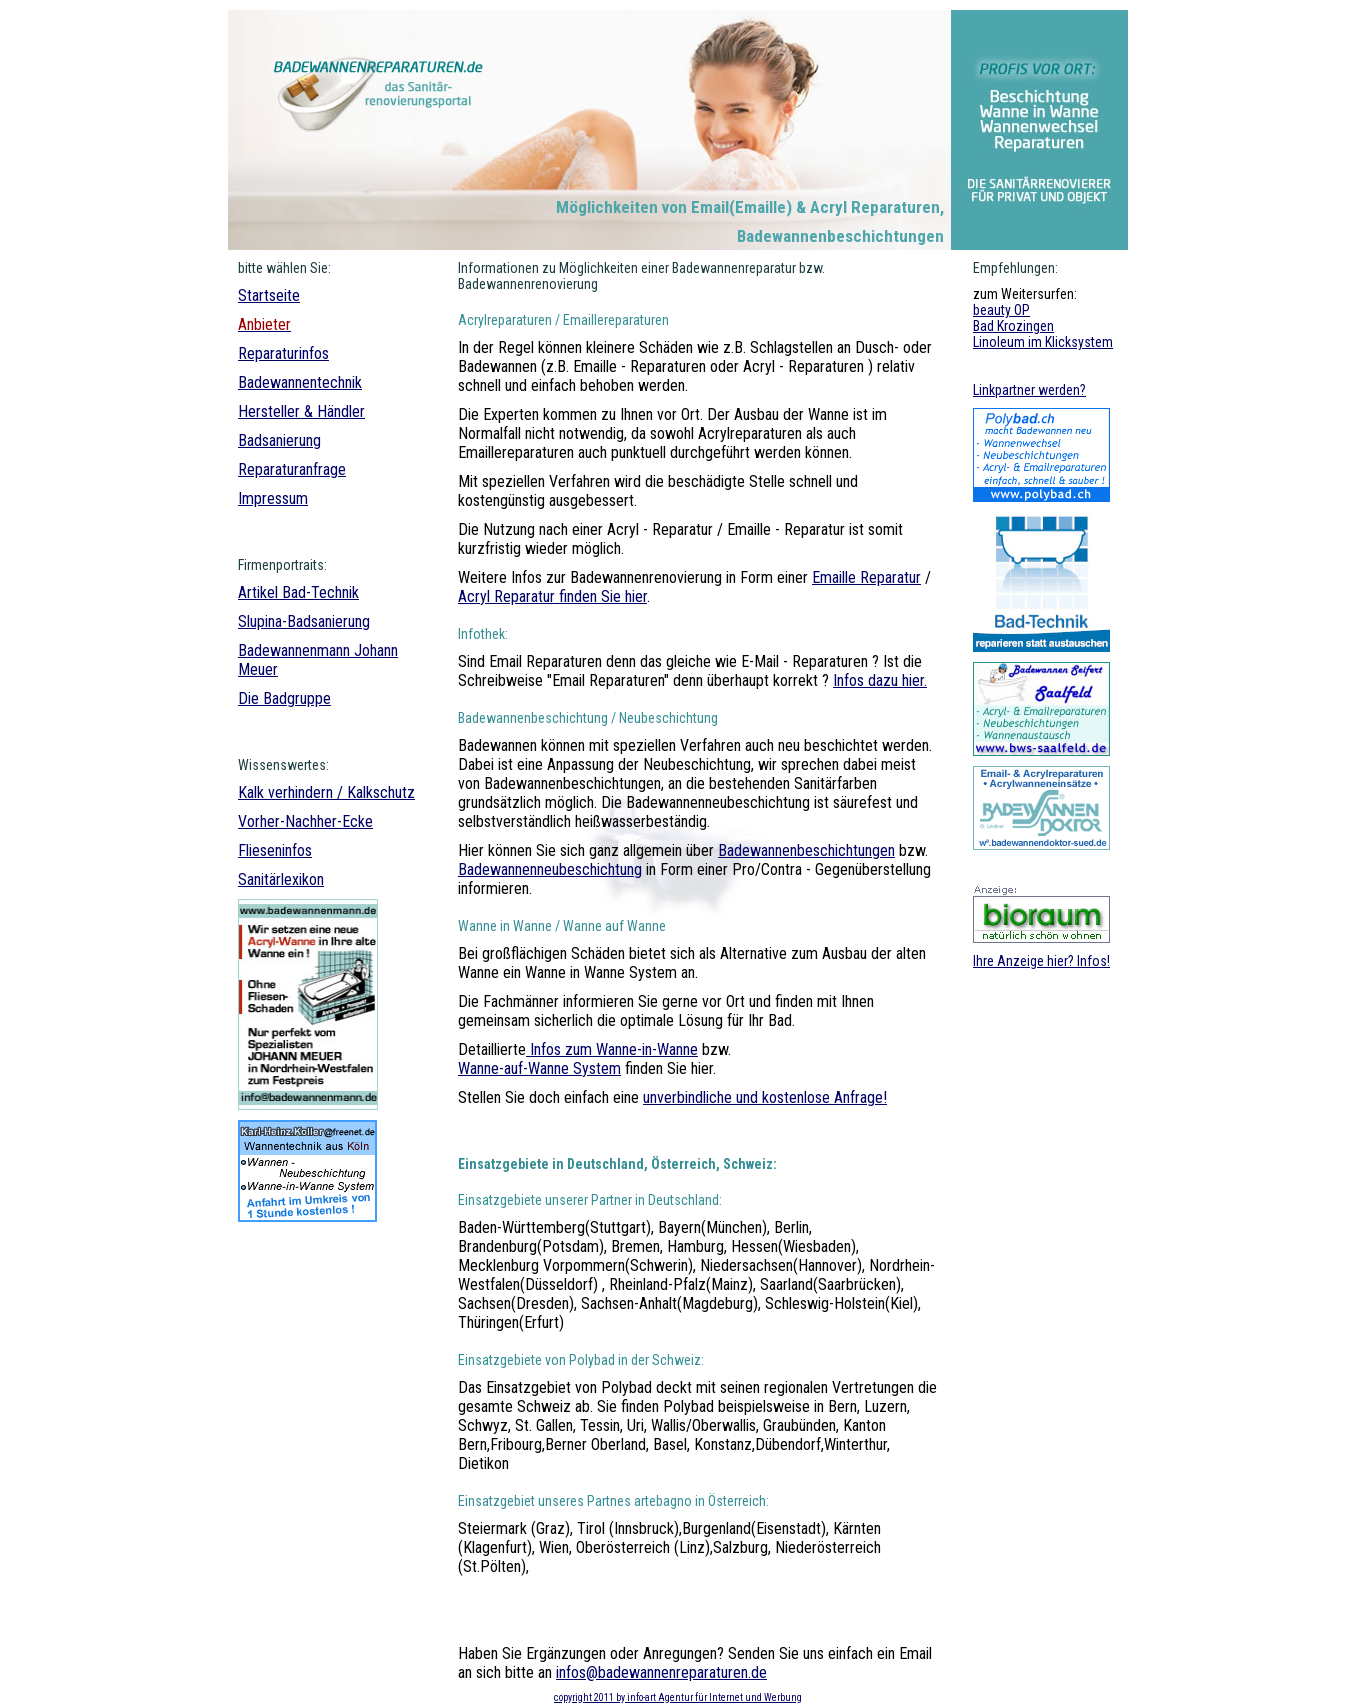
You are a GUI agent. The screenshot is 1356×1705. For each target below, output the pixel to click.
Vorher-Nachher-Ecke (305, 821)
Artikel (260, 592)
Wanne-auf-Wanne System (539, 1068)
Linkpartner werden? (1029, 390)
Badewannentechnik (300, 382)
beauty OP (1001, 310)
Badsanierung (279, 440)
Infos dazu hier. (880, 680)
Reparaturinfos (283, 353)
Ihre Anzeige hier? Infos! (1041, 961)
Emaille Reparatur (866, 577)
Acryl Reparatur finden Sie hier (552, 596)
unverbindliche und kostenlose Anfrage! (765, 1097)
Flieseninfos (275, 850)
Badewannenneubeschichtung (550, 869)
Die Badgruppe (284, 698)
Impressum (273, 498)
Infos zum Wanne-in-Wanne (612, 1049)
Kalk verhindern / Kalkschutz (326, 792)
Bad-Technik (320, 592)
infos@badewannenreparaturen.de (661, 1672)
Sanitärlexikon (281, 879)
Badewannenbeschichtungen (806, 850)
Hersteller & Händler (301, 411)
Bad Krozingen (1013, 326)
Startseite (269, 295)
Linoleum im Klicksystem (1043, 342)
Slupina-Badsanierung (304, 621)
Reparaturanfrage (292, 469)
